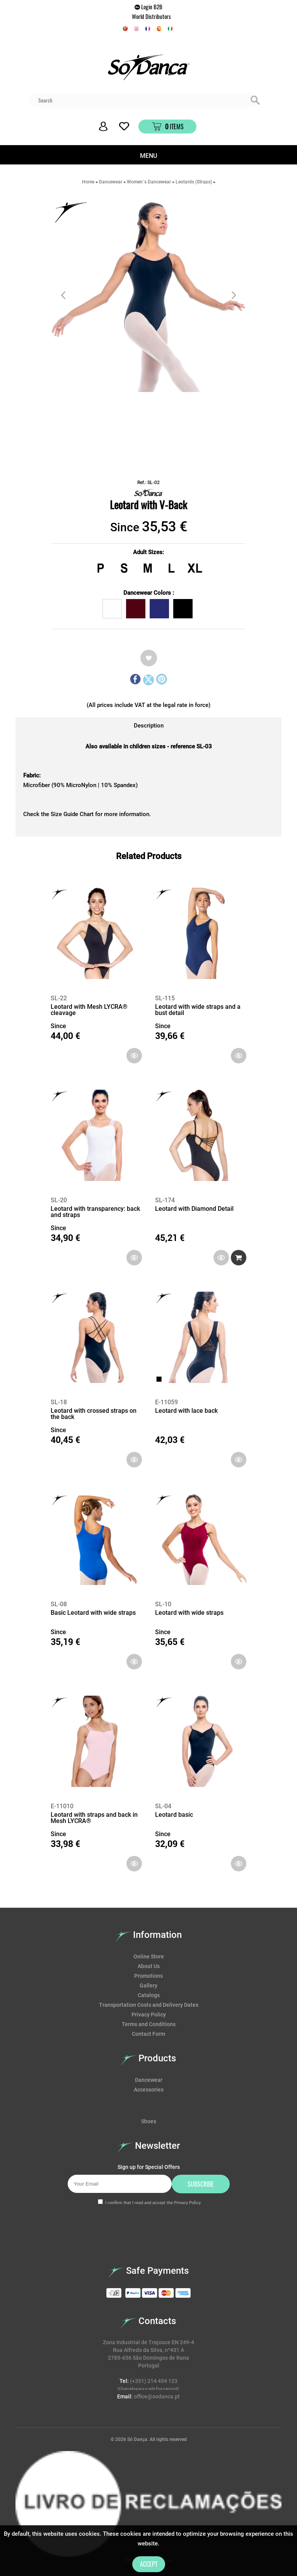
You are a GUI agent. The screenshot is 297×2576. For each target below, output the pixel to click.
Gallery (148, 1985)
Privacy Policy (148, 2014)
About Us (149, 1966)
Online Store (148, 1956)
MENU (148, 155)
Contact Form (148, 2034)
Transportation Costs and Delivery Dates (148, 2005)
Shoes (148, 2121)
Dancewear (110, 182)
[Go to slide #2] (168, 409)
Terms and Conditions (149, 2024)
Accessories (149, 2089)
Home (88, 182)
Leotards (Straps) (194, 182)
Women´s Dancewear (149, 182)
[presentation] (75, 2228)
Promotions (148, 1976)
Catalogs (149, 1995)
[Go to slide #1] (128, 409)
